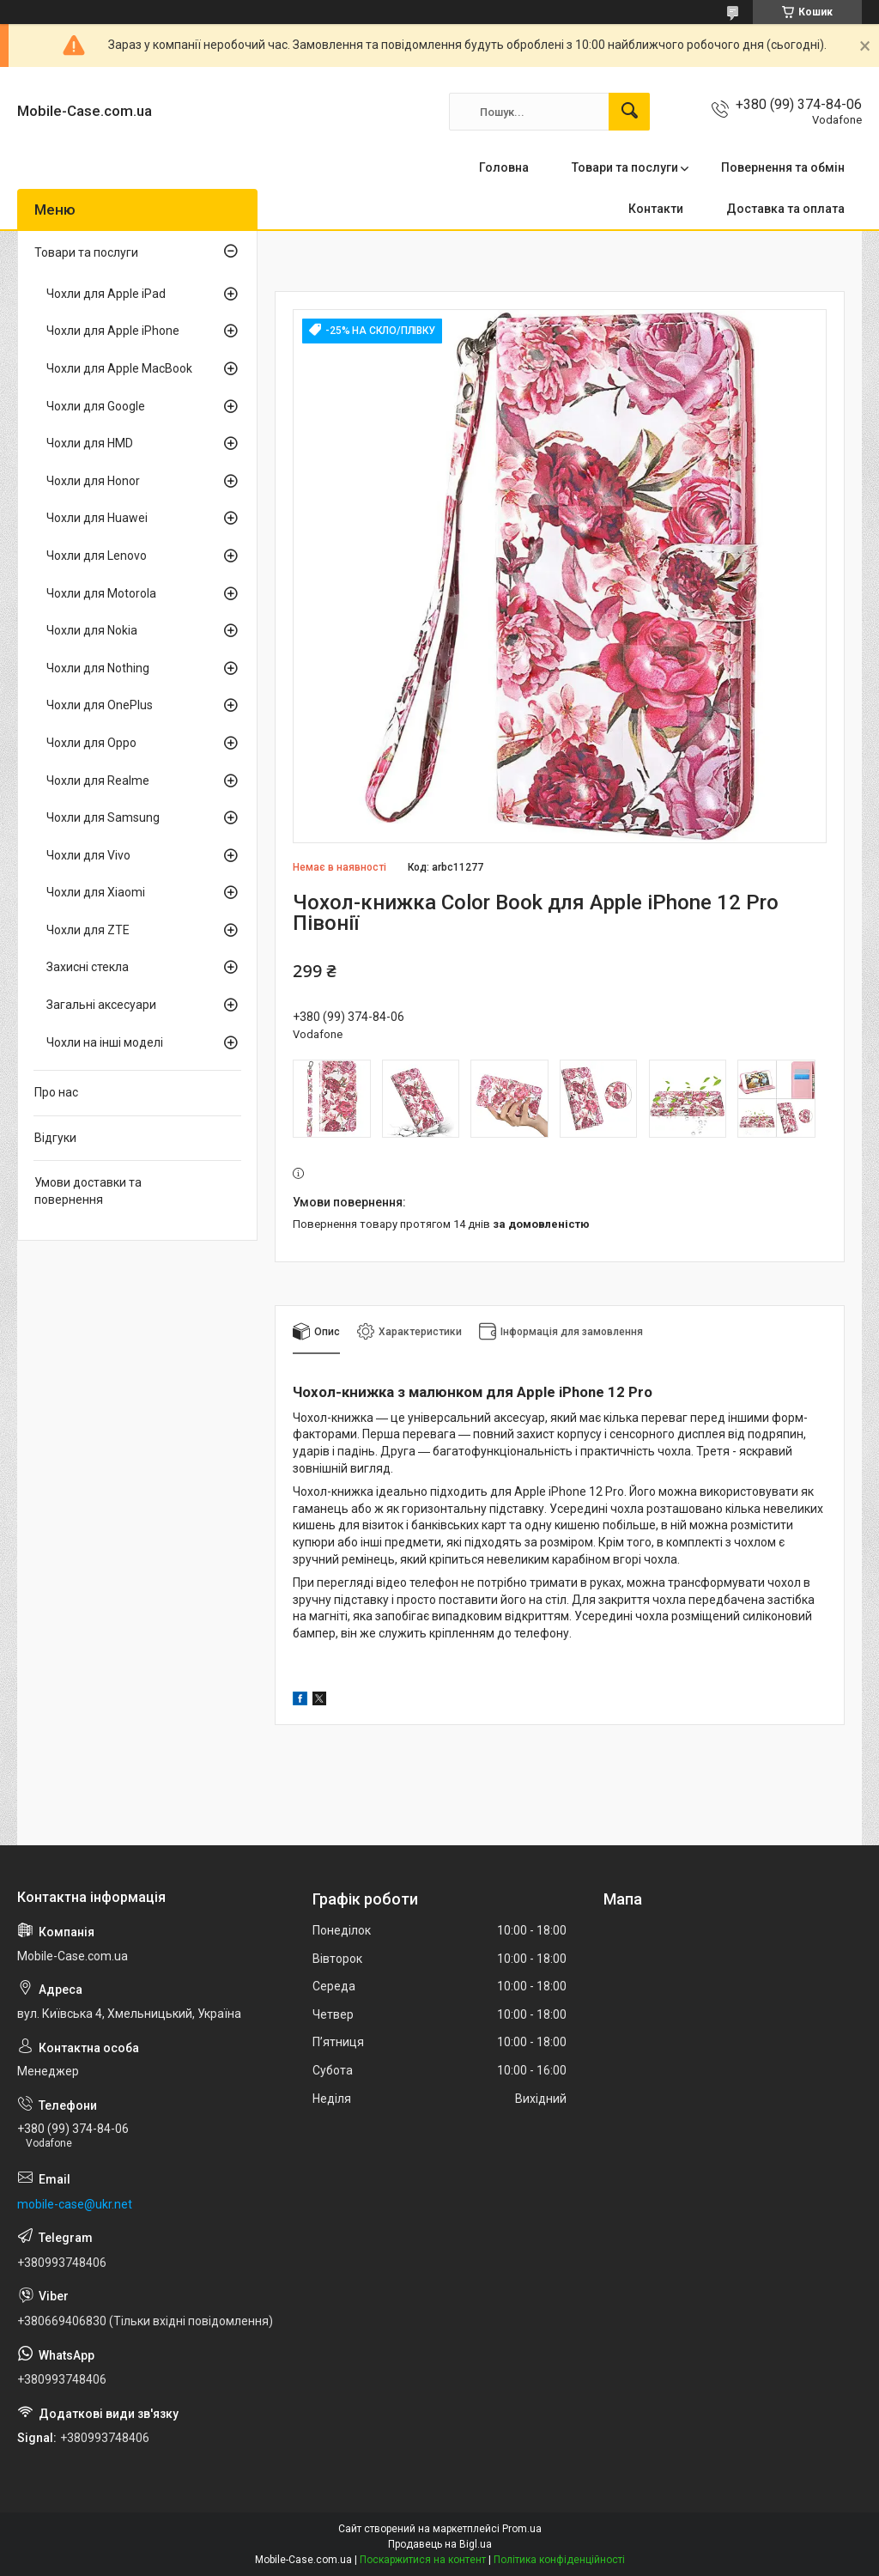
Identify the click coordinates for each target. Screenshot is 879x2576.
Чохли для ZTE (88, 930)
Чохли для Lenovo (96, 555)
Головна (504, 167)
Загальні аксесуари (101, 1005)
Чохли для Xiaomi (95, 892)
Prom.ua (522, 2529)
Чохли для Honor (93, 481)
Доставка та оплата (785, 209)
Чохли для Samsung (103, 817)
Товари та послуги (625, 167)
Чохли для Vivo (88, 855)
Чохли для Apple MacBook (119, 368)
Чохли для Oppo (91, 743)
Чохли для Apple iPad (106, 294)
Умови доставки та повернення (88, 1191)
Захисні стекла (87, 967)
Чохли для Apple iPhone (112, 330)
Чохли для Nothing (97, 668)
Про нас (56, 1092)
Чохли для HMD (89, 443)
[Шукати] (629, 112)
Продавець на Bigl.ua (440, 2544)
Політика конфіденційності (559, 2560)
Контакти (655, 209)
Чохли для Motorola (101, 593)
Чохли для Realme (97, 780)
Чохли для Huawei (97, 518)
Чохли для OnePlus (99, 705)
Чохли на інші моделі (104, 1042)
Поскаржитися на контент (423, 2560)
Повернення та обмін (783, 167)
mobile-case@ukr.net (74, 2204)
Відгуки (55, 1138)
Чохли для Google (95, 406)
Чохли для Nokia (91, 630)
